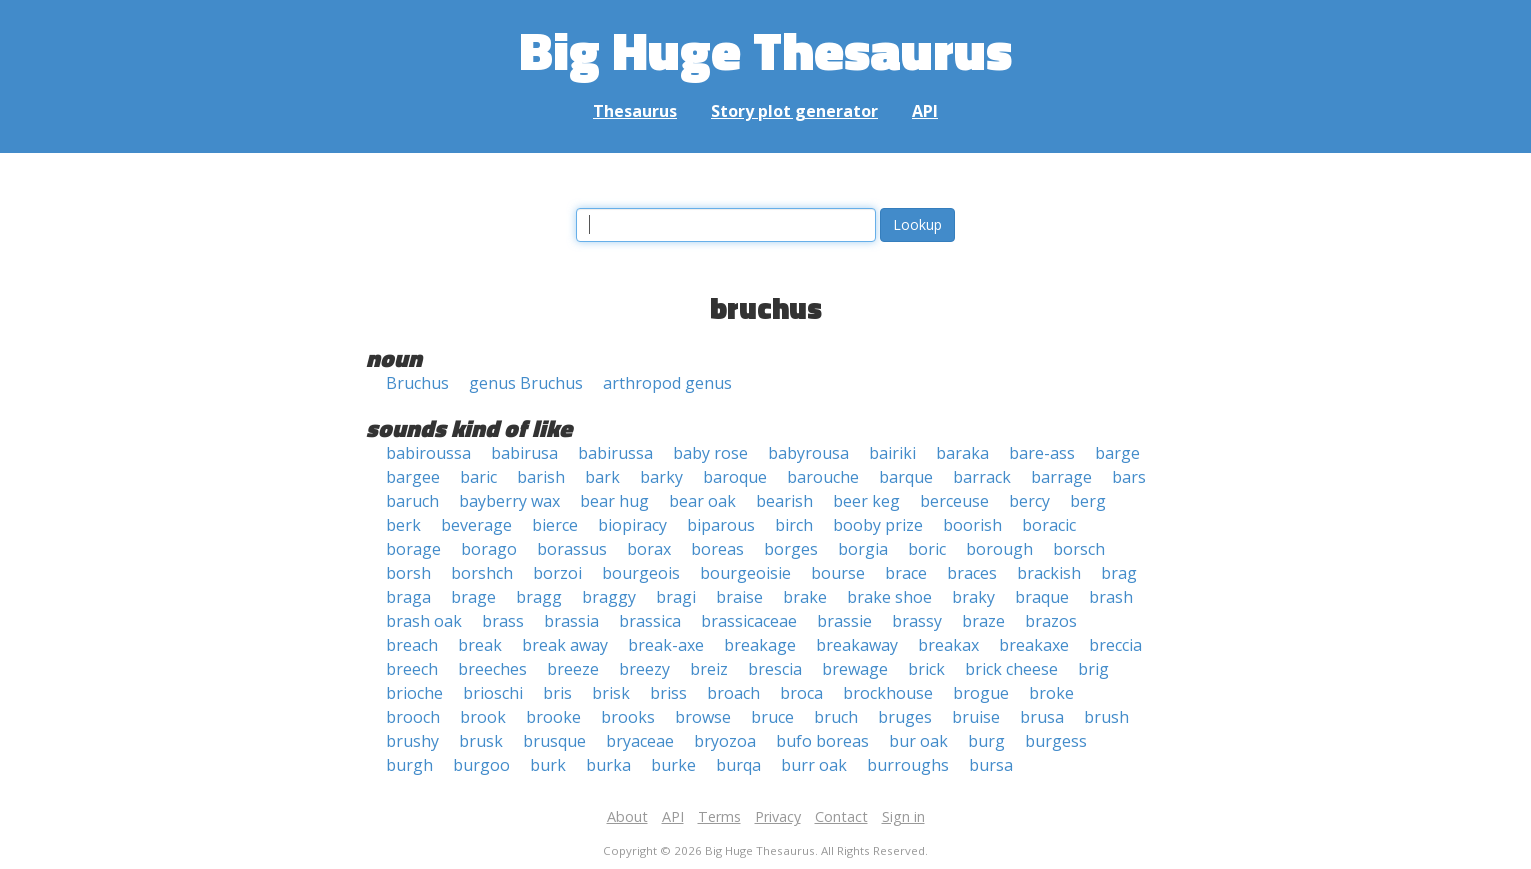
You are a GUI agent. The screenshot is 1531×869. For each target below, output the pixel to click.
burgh (409, 765)
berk (403, 525)
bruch (836, 717)
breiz (709, 669)
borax (649, 549)
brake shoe (889, 597)
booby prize (878, 525)
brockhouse (888, 693)
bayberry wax (509, 501)
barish (541, 477)
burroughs (908, 765)
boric (927, 549)
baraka (962, 453)
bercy (1029, 501)
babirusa (524, 453)
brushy (412, 741)
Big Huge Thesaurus (765, 49)
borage (413, 549)
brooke (553, 717)
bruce (772, 717)
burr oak (814, 765)
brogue (981, 693)
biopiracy (632, 525)
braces (972, 573)
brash (1111, 597)
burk (548, 765)
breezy (644, 669)
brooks (628, 717)
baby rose (710, 453)
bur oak (918, 741)
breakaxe (1034, 645)
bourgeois (641, 573)
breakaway (857, 645)
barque (906, 477)
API (925, 111)
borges (791, 549)
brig (1093, 669)
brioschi (493, 693)
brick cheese (1011, 669)
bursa (991, 765)
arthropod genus (667, 383)
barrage (1061, 477)
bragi (676, 597)
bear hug (614, 501)
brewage (855, 669)
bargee (413, 477)
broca (801, 693)
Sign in (903, 816)
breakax (948, 645)
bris (557, 693)
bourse (838, 573)
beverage (476, 525)
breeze (573, 669)
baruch (412, 501)
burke (673, 765)
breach (412, 645)
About (627, 816)
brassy (917, 621)
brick (926, 669)
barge (1117, 453)
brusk (481, 741)
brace (906, 573)
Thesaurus (635, 111)
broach (733, 693)
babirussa (615, 453)
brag (1119, 573)
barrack (982, 477)
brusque (554, 741)
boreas (717, 549)
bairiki (892, 453)
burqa (738, 765)
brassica (650, 621)
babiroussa (428, 453)
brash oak (424, 621)
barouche (823, 477)
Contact (841, 816)
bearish (784, 501)
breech (412, 669)
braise (739, 597)
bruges (905, 717)
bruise (976, 717)
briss (668, 693)
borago (489, 549)
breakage (760, 645)
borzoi (557, 573)
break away (565, 645)
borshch (482, 573)
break (480, 645)
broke (1051, 693)
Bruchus (417, 383)
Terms (719, 816)
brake (805, 597)
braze (983, 621)
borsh (408, 573)
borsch (1079, 549)
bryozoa (725, 741)
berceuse (954, 501)
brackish (1049, 573)
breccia (1115, 645)
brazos (1051, 621)
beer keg (866, 501)
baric (478, 477)
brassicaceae (749, 621)
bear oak (702, 501)
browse (703, 717)
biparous (721, 525)
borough (999, 549)
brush (1106, 717)
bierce (555, 525)
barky (661, 477)
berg (1088, 501)
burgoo (481, 765)
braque (1042, 597)
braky (973, 597)
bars (1129, 477)
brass (503, 621)
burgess (1056, 741)
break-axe (666, 645)
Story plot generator (794, 111)
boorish (972, 525)
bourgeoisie (745, 573)
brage (473, 597)
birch (794, 525)
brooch (413, 717)
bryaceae (640, 741)
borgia (863, 549)
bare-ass (1042, 453)
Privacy (778, 816)
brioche (414, 693)
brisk (611, 693)
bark (602, 477)
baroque (735, 477)
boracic (1049, 525)
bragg (539, 597)
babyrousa (808, 453)
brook (483, 717)
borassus (572, 549)
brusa (1042, 717)
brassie (844, 621)
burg (986, 741)
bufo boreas (822, 741)
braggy (609, 597)
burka (608, 765)
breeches (492, 669)
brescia (775, 669)
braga (408, 597)
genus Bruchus (526, 383)
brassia (571, 621)
